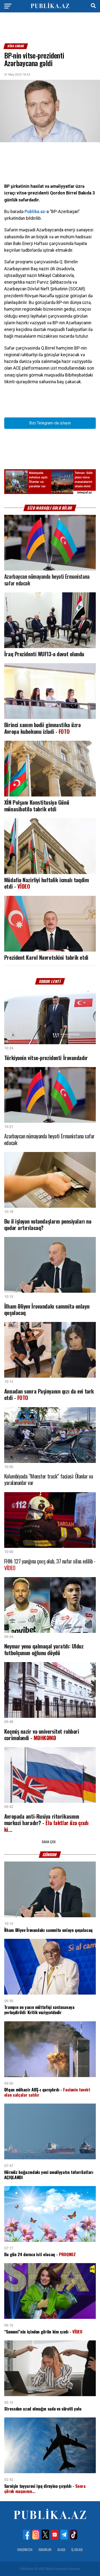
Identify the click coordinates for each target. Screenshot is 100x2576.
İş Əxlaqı (77, 2549)
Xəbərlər (44, 2549)
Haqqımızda (24, 2549)
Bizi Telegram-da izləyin (50, 423)
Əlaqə (61, 2549)
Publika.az (35, 211)
